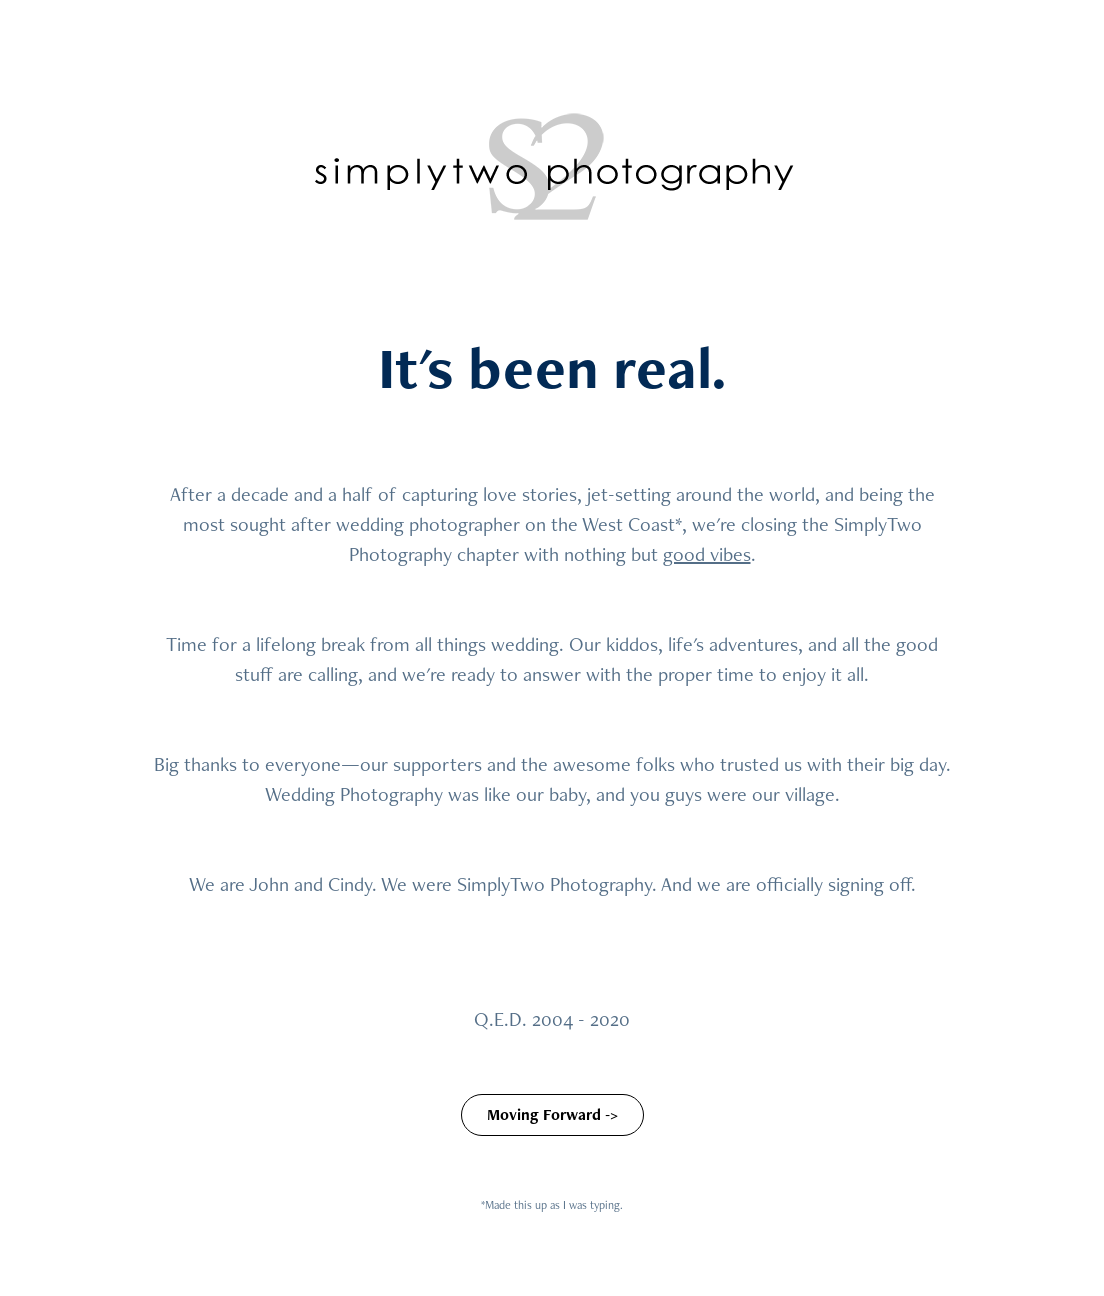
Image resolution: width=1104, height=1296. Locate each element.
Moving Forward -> (552, 1114)
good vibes (707, 554)
